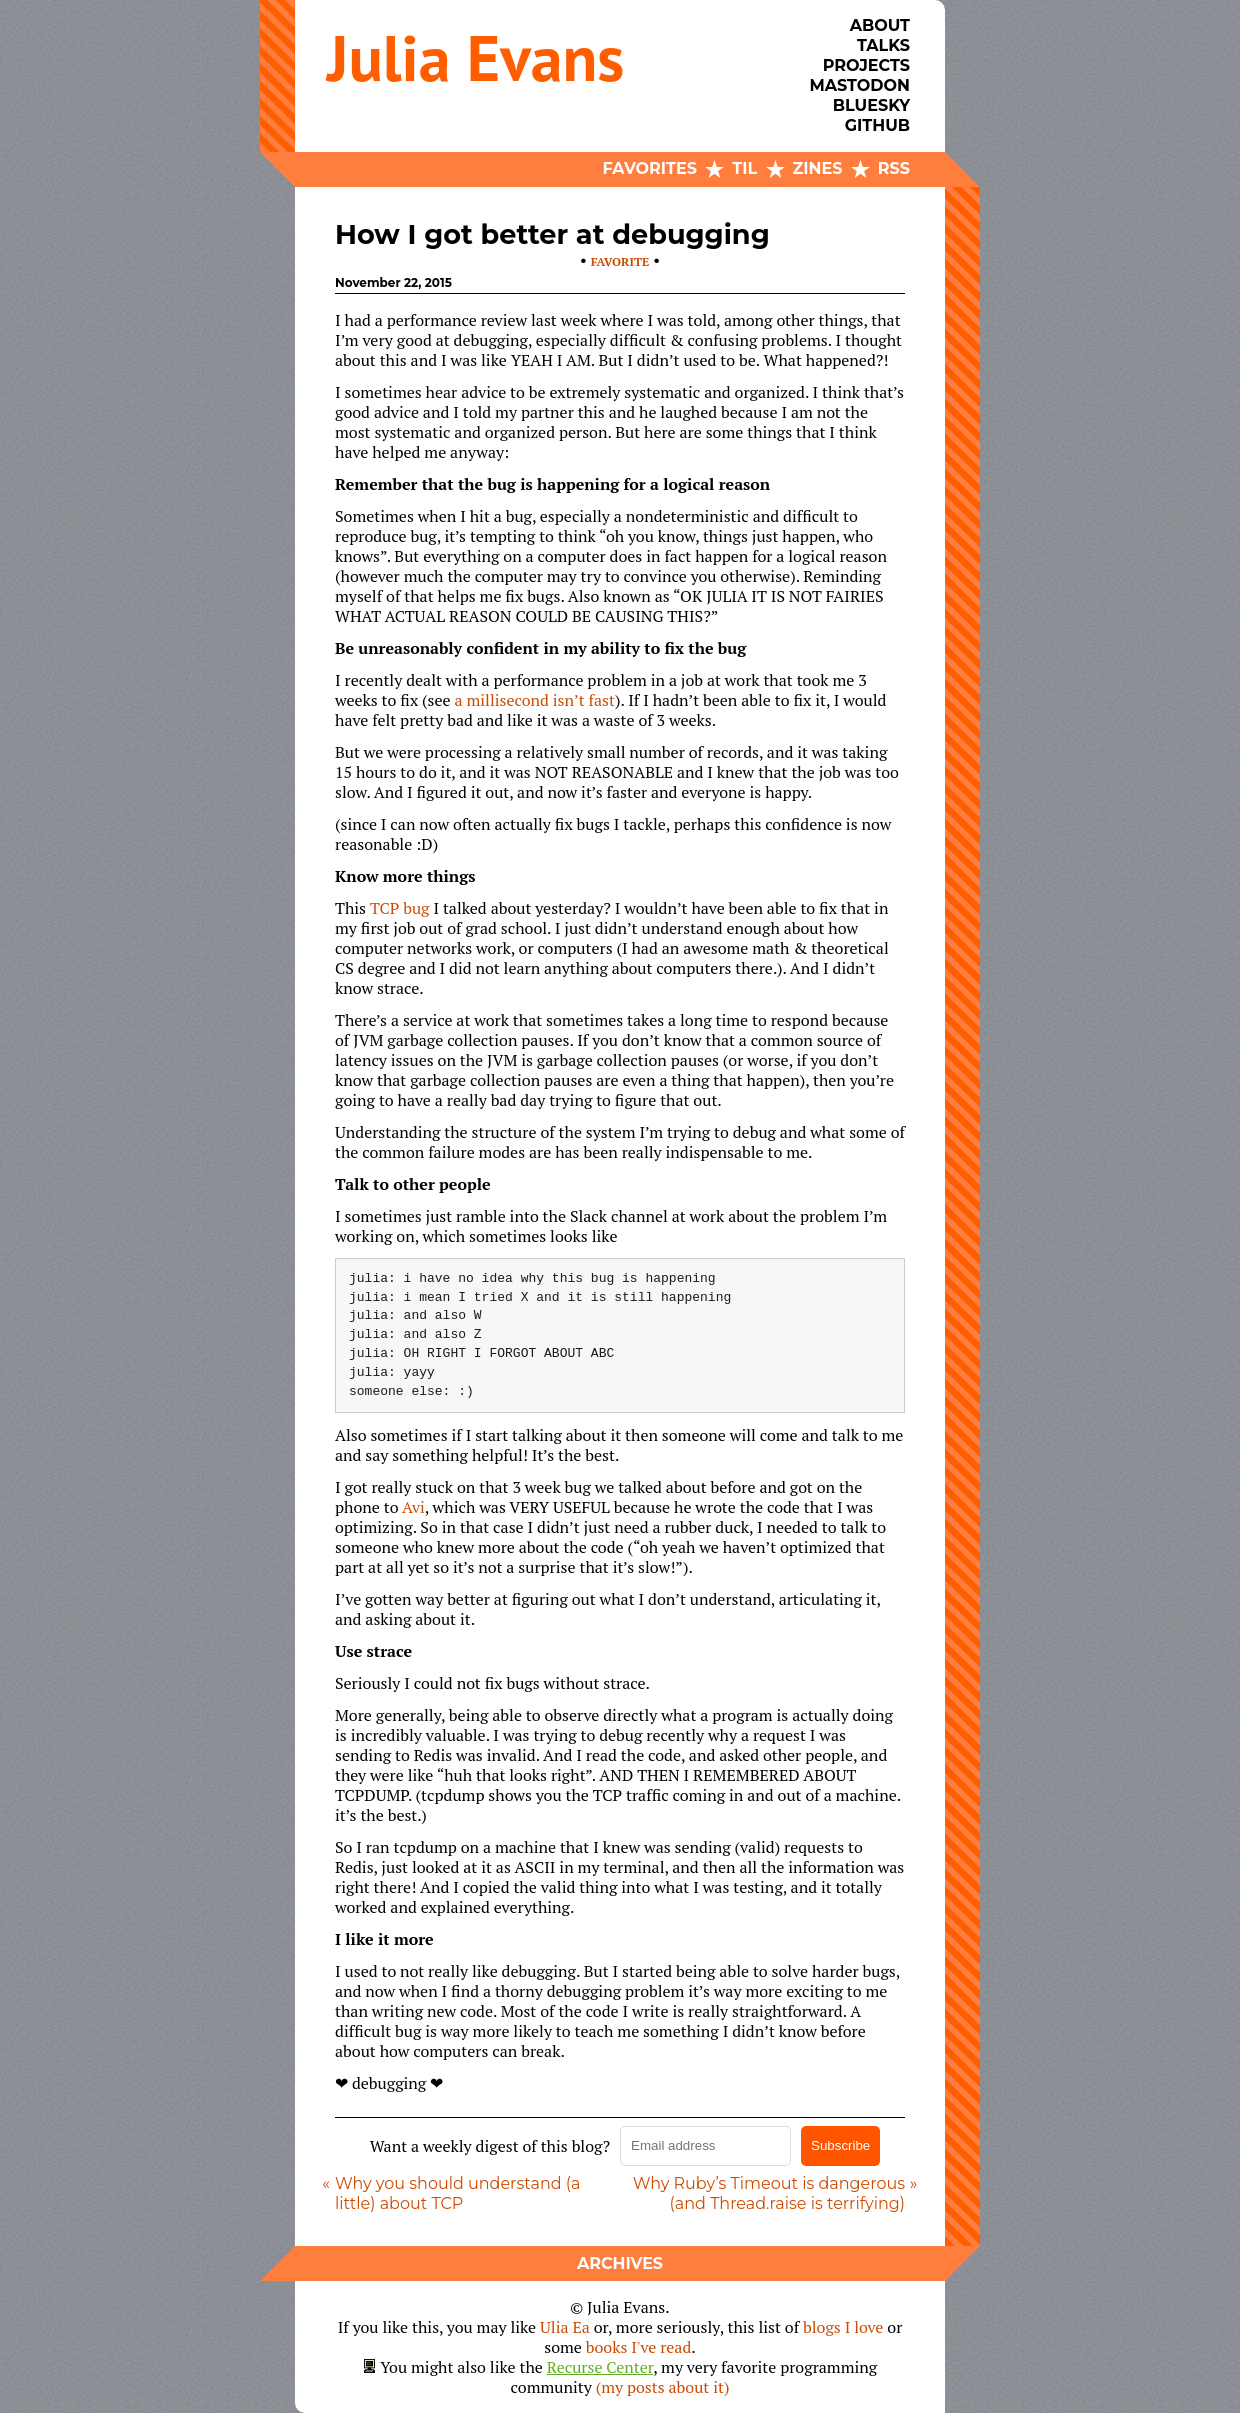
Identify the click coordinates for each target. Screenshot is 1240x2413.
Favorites (650, 168)
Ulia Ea (565, 2327)
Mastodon (860, 85)
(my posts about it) (663, 2387)
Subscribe (840, 2145)
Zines (818, 168)
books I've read (639, 2347)
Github (877, 125)
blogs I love (843, 2327)
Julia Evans (475, 57)
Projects (866, 65)
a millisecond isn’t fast (535, 700)
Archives (620, 2263)
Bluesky (871, 105)
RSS (894, 168)
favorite (620, 261)
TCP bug (400, 908)
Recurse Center (600, 2367)
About (880, 25)
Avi (413, 1507)
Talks (883, 45)
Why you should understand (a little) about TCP (457, 2193)
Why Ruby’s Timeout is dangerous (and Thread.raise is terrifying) (769, 2193)
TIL (744, 168)
